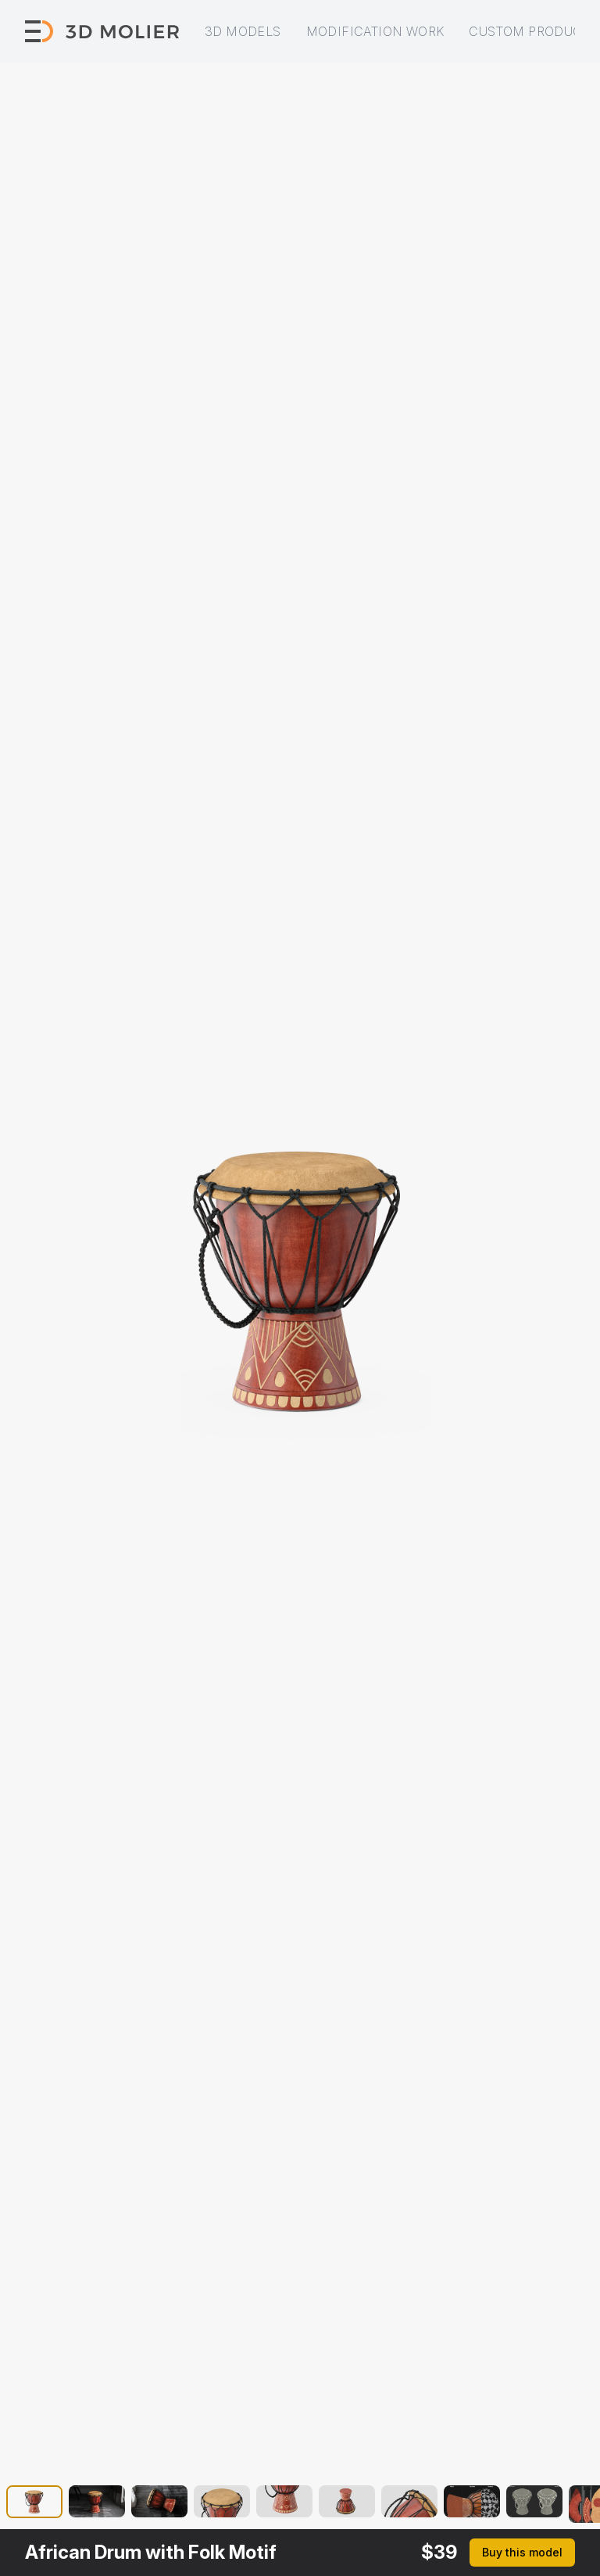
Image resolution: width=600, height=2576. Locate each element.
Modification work (375, 31)
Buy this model (522, 2552)
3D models (243, 31)
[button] (34, 2504)
